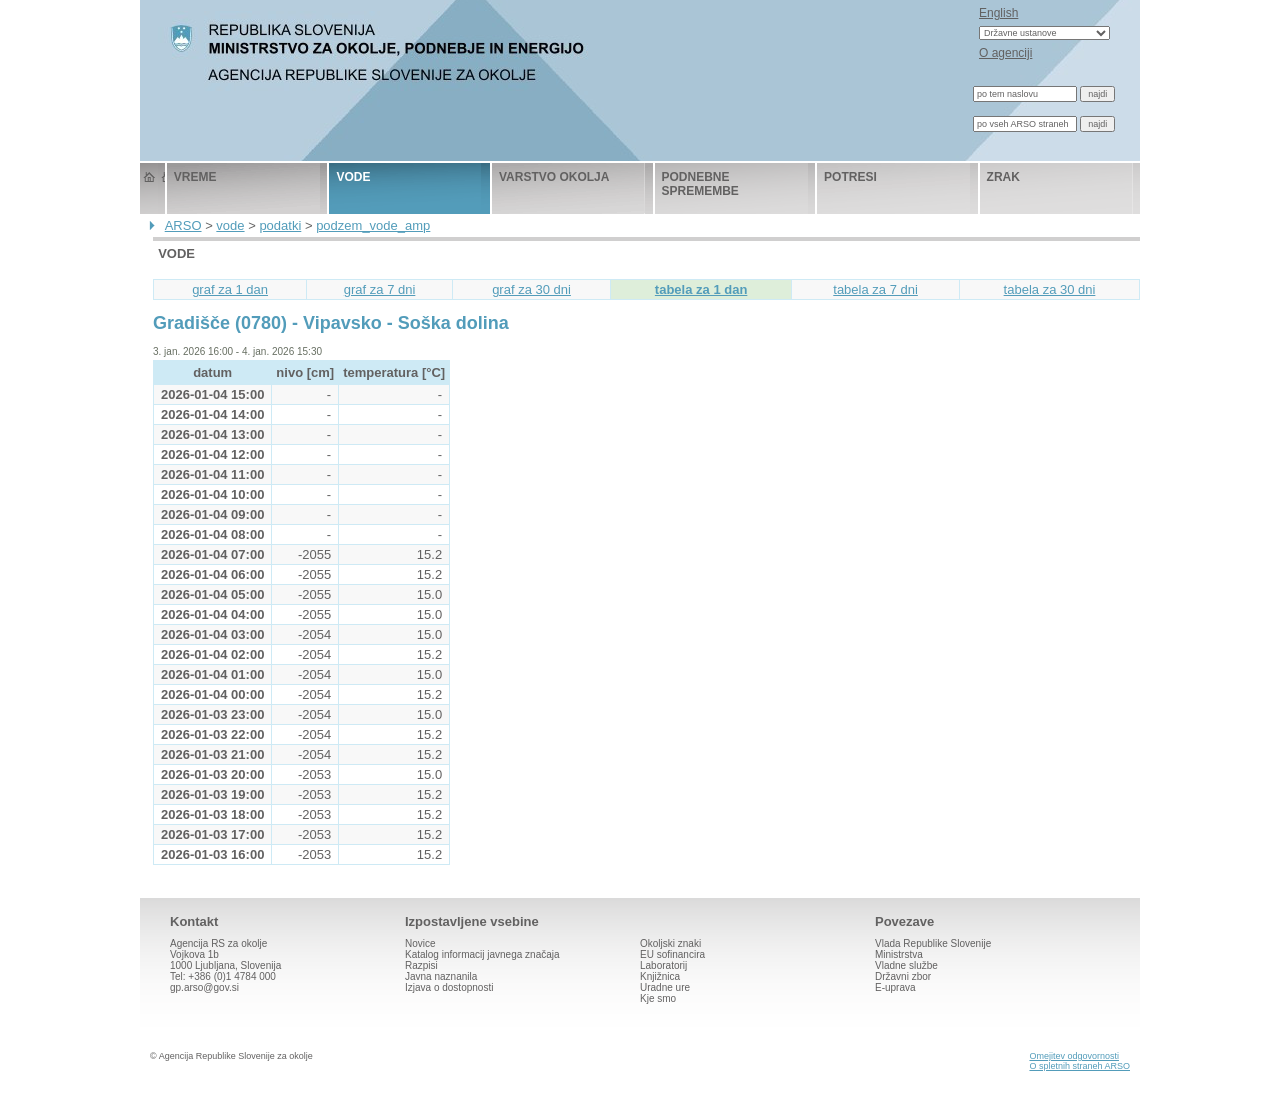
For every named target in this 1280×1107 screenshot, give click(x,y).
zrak (1003, 177)
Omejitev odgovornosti (1074, 1056)
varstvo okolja (554, 177)
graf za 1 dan (230, 289)
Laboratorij (663, 965)
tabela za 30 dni (1050, 289)
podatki (280, 225)
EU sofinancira (672, 954)
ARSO (183, 225)
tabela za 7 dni (875, 289)
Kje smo (658, 998)
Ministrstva (899, 954)
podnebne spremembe (700, 184)
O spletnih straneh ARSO (1079, 1066)
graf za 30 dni (531, 289)
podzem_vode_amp (373, 225)
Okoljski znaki (670, 943)
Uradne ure (665, 987)
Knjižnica (660, 976)
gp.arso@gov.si (204, 987)
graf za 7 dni (380, 289)
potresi (850, 177)
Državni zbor (903, 976)
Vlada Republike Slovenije (933, 943)
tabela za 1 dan (701, 289)
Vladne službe (906, 965)
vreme (195, 177)
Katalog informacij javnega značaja (482, 954)
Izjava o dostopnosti (449, 987)
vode (353, 177)
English (998, 13)
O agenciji (1005, 53)
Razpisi (421, 965)
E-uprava (895, 987)
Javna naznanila (441, 976)
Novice (420, 943)
